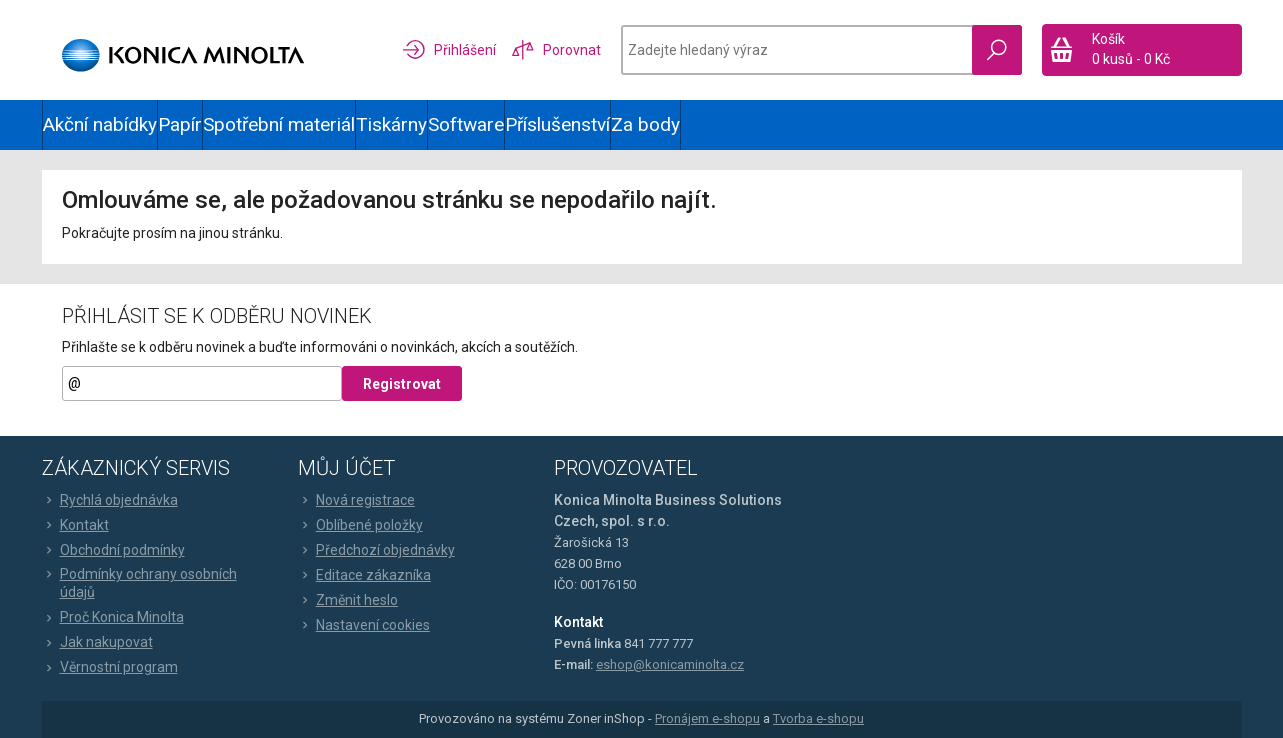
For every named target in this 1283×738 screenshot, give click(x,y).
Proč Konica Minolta (113, 617)
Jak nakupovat (97, 642)
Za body (645, 124)
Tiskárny (391, 124)
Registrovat (402, 384)
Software (466, 124)
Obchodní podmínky (113, 550)
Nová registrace (356, 500)
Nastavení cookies (364, 625)
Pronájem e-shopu (707, 718)
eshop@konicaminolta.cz (670, 664)
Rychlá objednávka (110, 500)
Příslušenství (557, 124)
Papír (180, 124)
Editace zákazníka (364, 575)
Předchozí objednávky (376, 550)
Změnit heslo (348, 600)
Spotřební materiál (279, 124)
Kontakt (75, 525)
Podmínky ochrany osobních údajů (139, 583)
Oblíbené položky (360, 525)
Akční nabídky (100, 124)
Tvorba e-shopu (818, 718)
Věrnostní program (110, 667)
